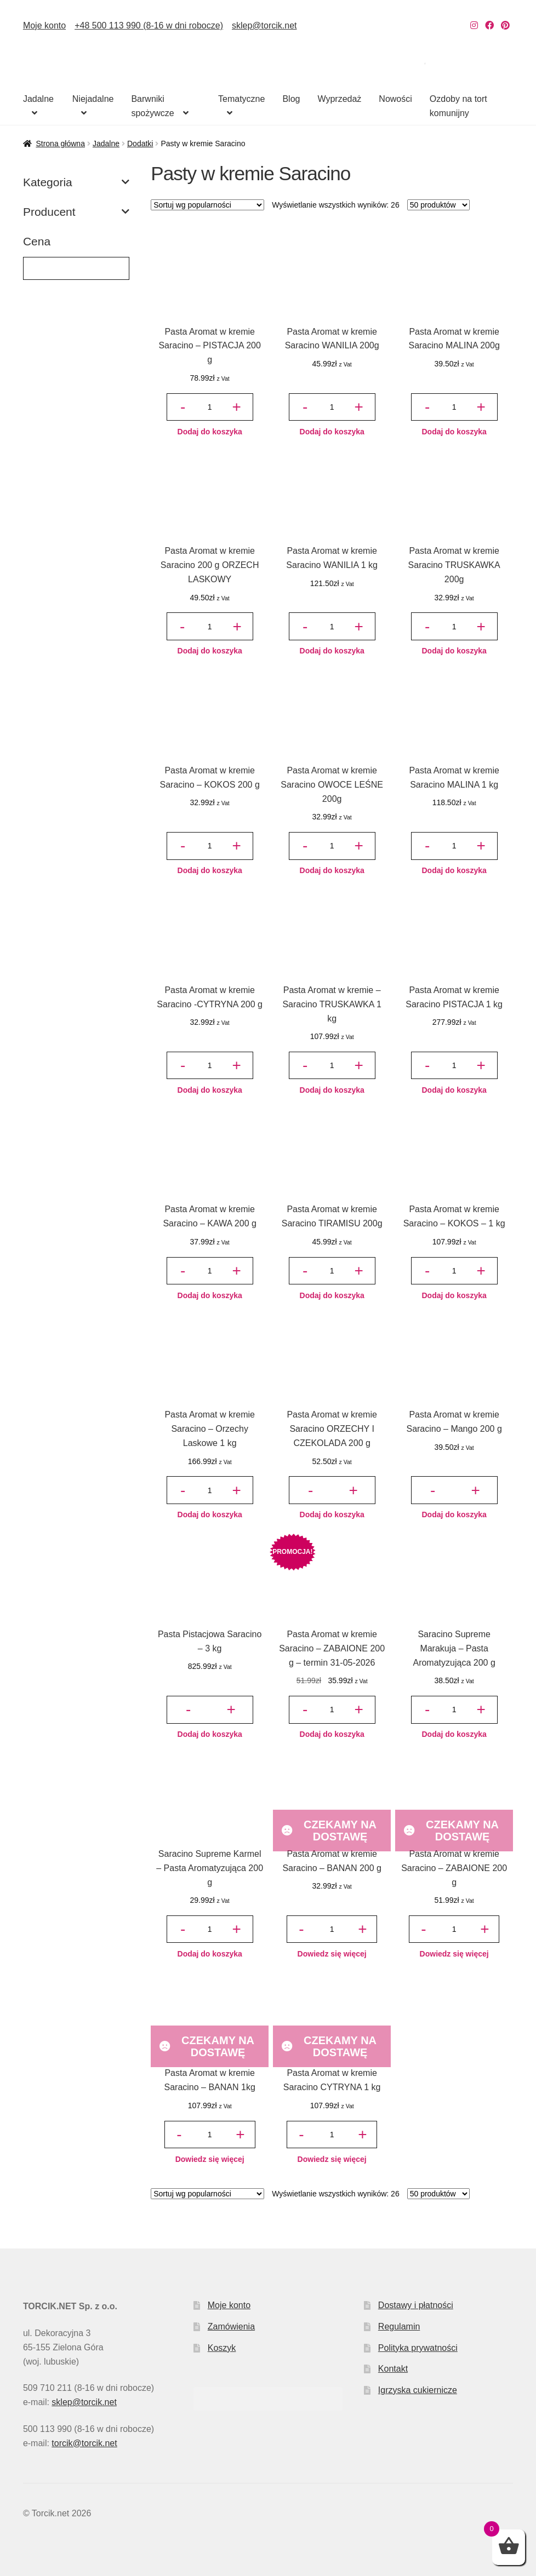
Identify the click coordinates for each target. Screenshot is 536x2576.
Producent (76, 212)
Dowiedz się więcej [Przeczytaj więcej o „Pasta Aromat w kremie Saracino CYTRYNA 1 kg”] (332, 2159)
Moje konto (44, 25)
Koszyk (222, 2348)
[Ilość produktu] (209, 407)
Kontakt (393, 2368)
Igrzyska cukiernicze (417, 2390)
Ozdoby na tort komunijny (458, 106)
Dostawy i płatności (415, 2305)
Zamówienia (231, 2326)
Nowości (395, 99)
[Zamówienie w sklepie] (207, 204)
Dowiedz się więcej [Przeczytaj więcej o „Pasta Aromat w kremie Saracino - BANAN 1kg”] (209, 2159)
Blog (291, 99)
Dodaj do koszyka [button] (210, 431)
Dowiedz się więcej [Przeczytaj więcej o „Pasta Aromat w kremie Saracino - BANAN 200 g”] (332, 1953)
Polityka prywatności (418, 2348)
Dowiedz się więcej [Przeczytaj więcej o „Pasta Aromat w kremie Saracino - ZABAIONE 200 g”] (454, 1953)
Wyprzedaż (339, 99)
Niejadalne (93, 99)
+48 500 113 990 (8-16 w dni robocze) (149, 25)
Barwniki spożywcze (152, 106)
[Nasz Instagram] (474, 25)
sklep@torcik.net (264, 25)
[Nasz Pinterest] (505, 25)
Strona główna (60, 143)
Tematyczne (241, 99)
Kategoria (76, 182)
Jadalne (38, 99)
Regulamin (399, 2326)
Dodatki (140, 143)
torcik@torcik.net (84, 2443)
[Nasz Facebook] (489, 25)
